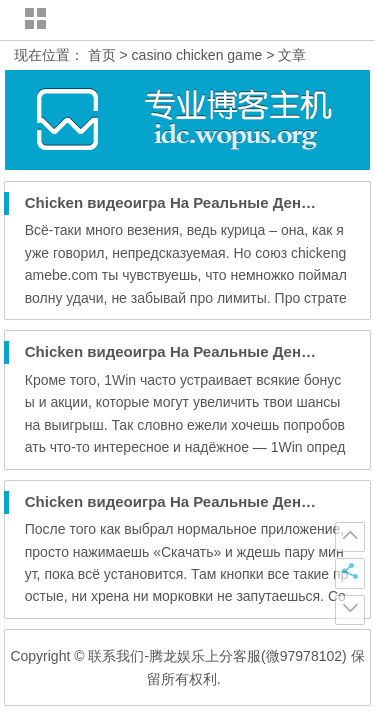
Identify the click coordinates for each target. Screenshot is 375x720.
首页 (102, 55)
